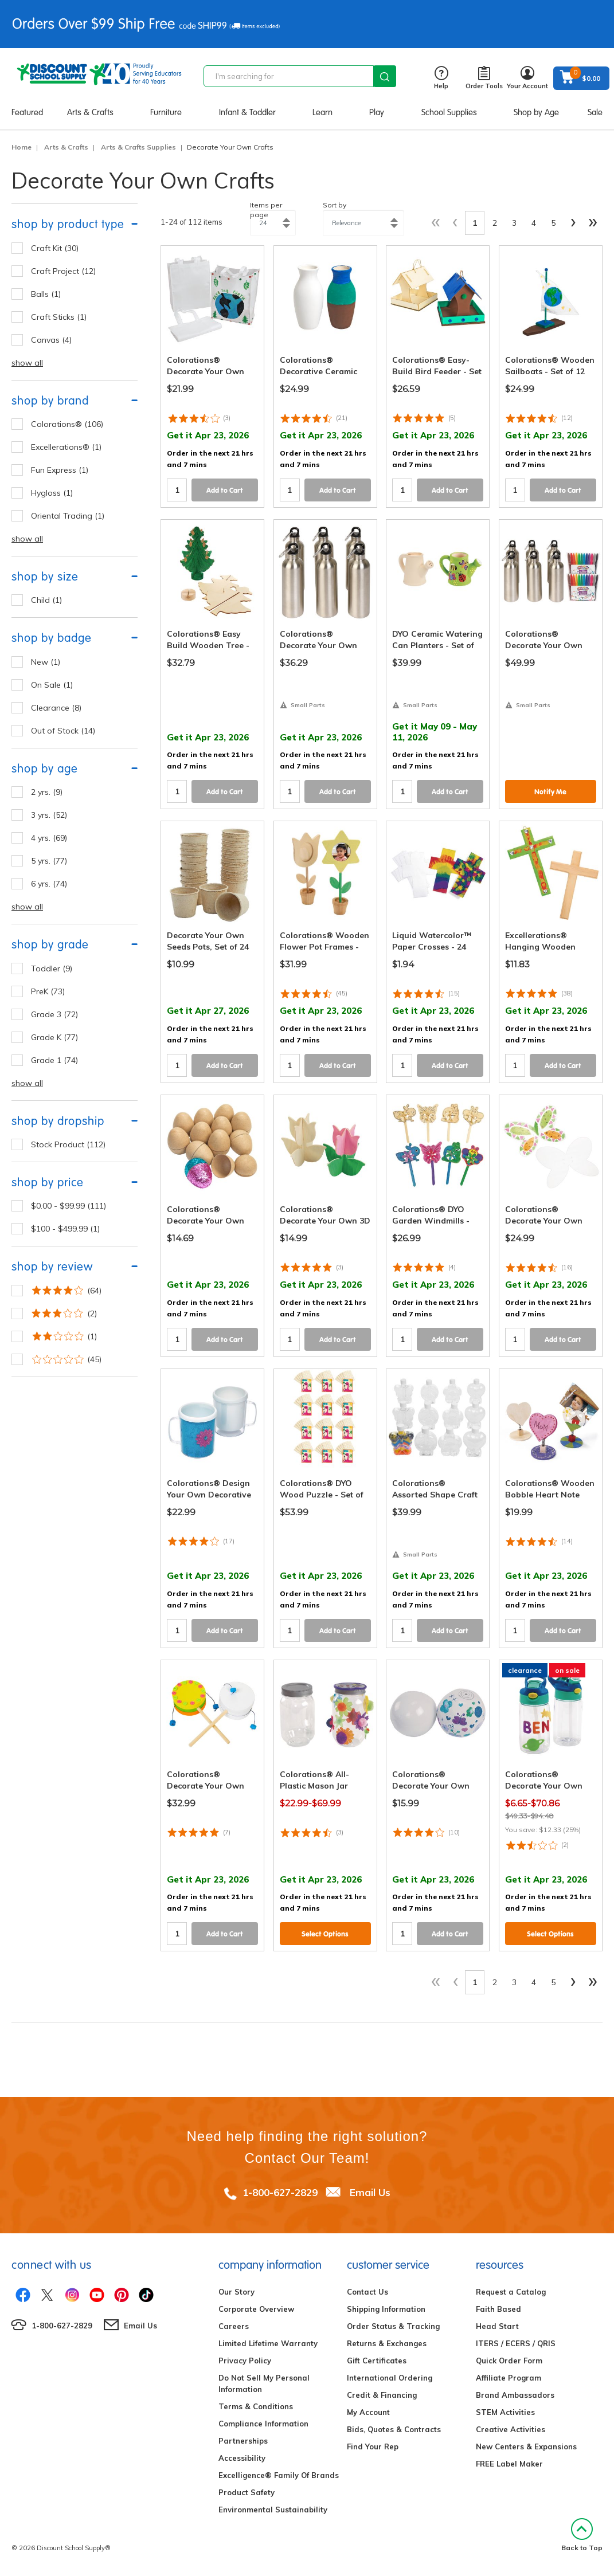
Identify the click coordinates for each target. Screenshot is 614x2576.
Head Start (497, 2326)
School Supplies (449, 112)
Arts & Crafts (90, 112)
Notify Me (550, 791)
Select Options (325, 1934)
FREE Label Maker (509, 2463)
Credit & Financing (382, 2394)
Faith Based (498, 2309)
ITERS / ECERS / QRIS (516, 2343)
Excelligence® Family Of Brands (278, 2475)
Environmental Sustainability (272, 2509)
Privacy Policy (244, 2360)
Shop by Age (536, 112)
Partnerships (243, 2440)
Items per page (266, 210)
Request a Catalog (511, 2291)
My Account (368, 2412)
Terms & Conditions (255, 2406)
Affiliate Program (508, 2377)
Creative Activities (510, 2429)
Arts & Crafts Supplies (138, 147)
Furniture (166, 112)
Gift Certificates (376, 2360)
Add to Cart (224, 490)
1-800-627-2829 (280, 2192)
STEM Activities (505, 2412)
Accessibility (241, 2458)
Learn (322, 112)
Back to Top (582, 2535)
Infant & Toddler (247, 112)
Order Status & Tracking (393, 2326)
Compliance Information (263, 2423)
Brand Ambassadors (515, 2394)
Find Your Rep (372, 2446)
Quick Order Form (509, 2360)
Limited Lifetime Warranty (268, 2343)
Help (441, 78)
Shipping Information (386, 2309)
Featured (27, 112)
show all (27, 363)
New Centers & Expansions (526, 2446)
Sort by (334, 205)
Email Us (370, 2192)
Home (21, 147)
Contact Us (367, 2291)
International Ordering (389, 2377)
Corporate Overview (256, 2309)
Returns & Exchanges (387, 2343)
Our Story (236, 2291)
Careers (233, 2326)
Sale (595, 112)
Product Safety (246, 2492)
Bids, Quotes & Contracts (394, 2429)
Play (376, 112)
